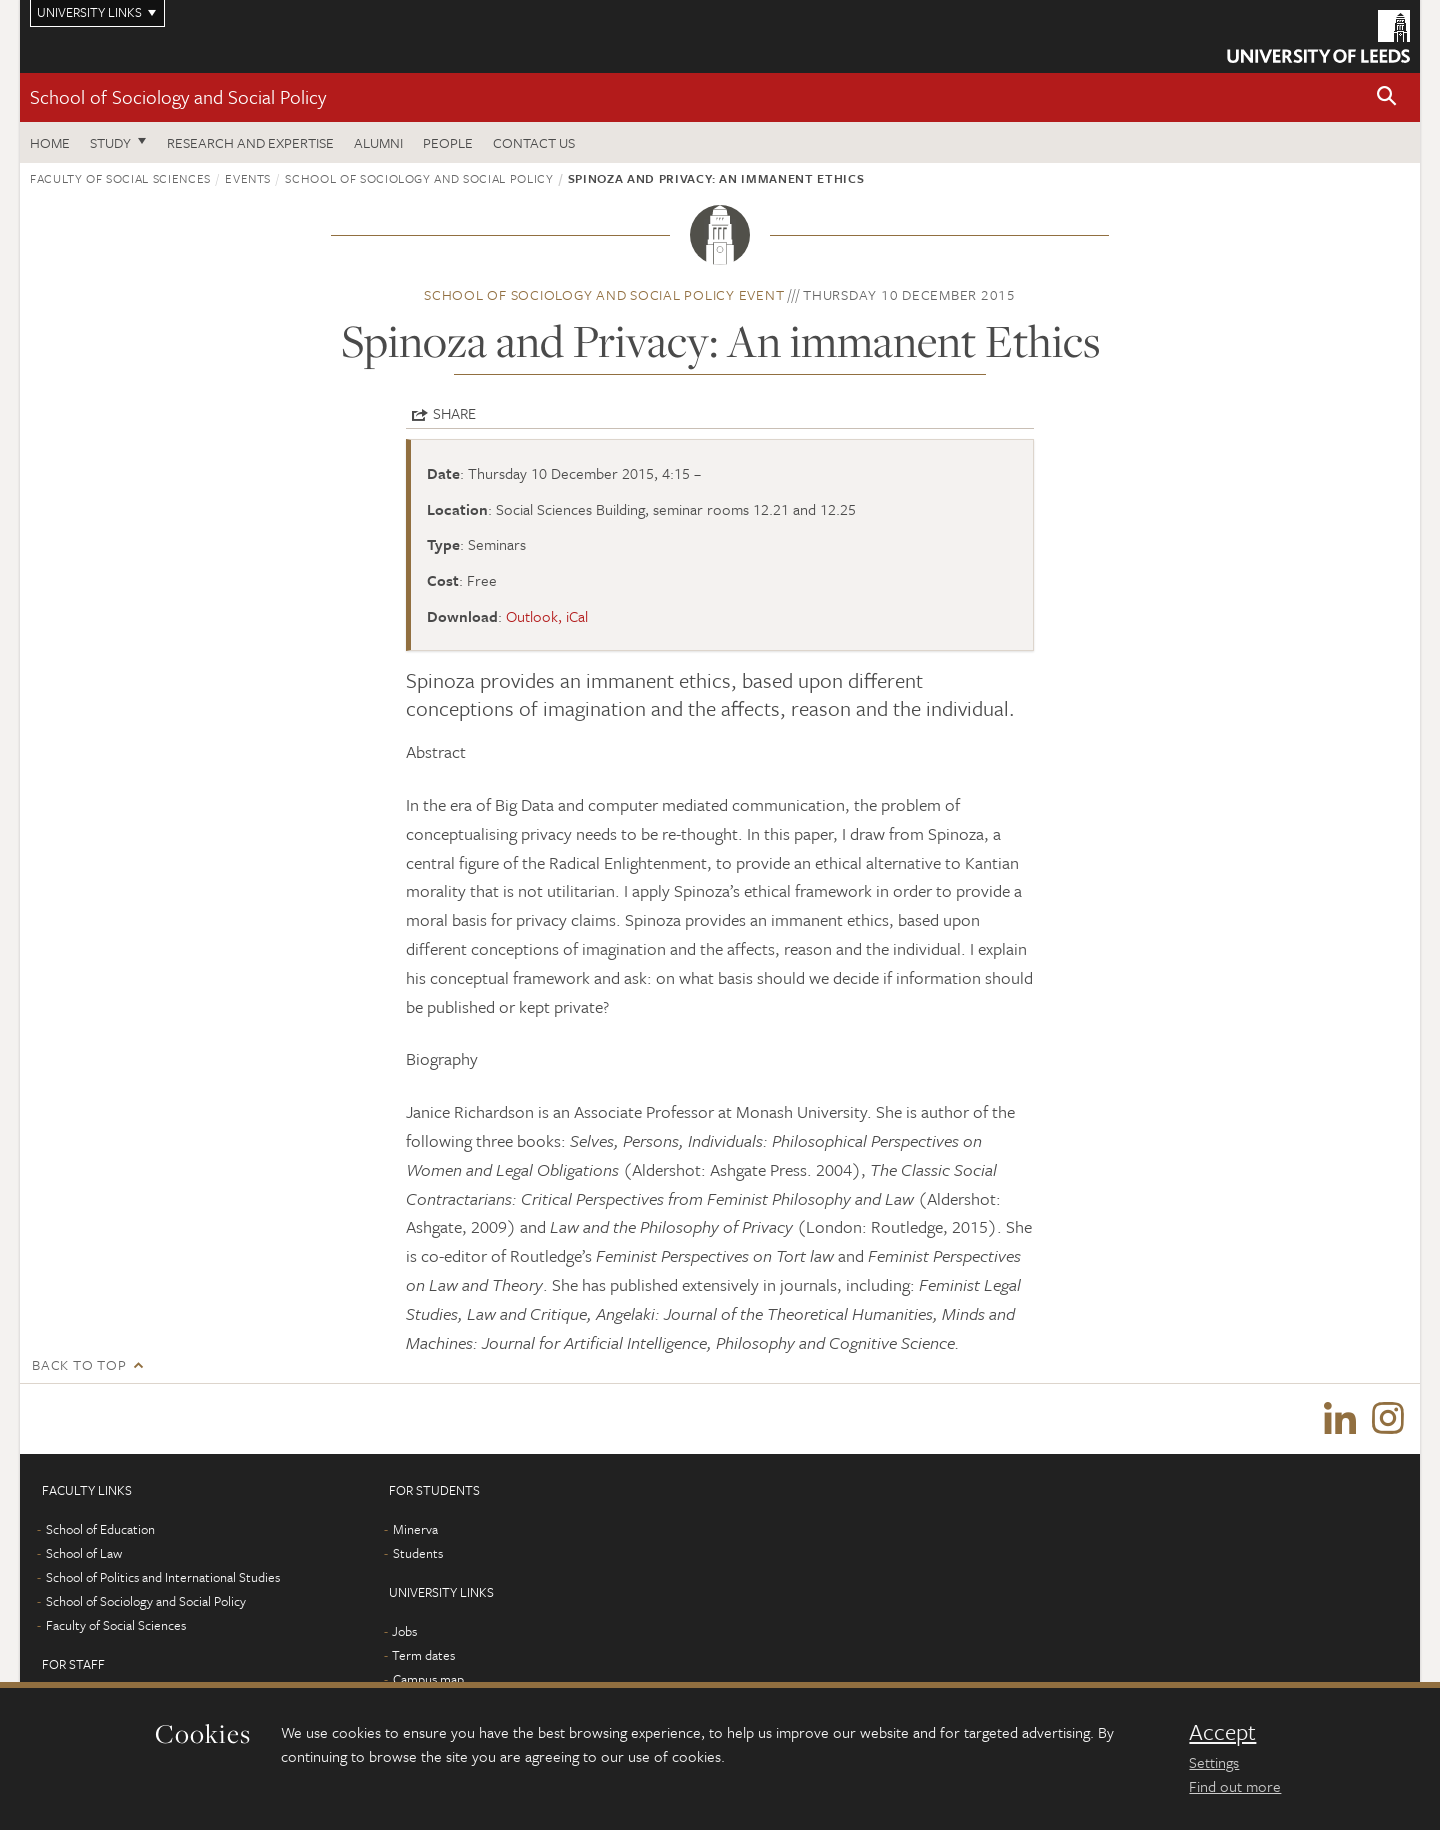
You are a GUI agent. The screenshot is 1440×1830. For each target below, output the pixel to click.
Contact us (534, 142)
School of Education (100, 1529)
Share (454, 413)
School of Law (84, 1553)
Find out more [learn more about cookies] (1235, 1786)
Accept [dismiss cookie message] (1222, 1732)
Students (418, 1553)
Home (50, 142)
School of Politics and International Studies (163, 1577)
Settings (1214, 1762)
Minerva (415, 1529)
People (448, 142)
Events (248, 178)
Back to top (79, 1364)
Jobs (404, 1631)
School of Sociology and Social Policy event (604, 294)
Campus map (428, 1679)
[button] (1387, 97)
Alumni (378, 142)
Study (110, 142)
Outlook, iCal (547, 616)
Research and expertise (250, 142)
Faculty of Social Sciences (120, 178)
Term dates (423, 1655)
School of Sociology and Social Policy (178, 96)
